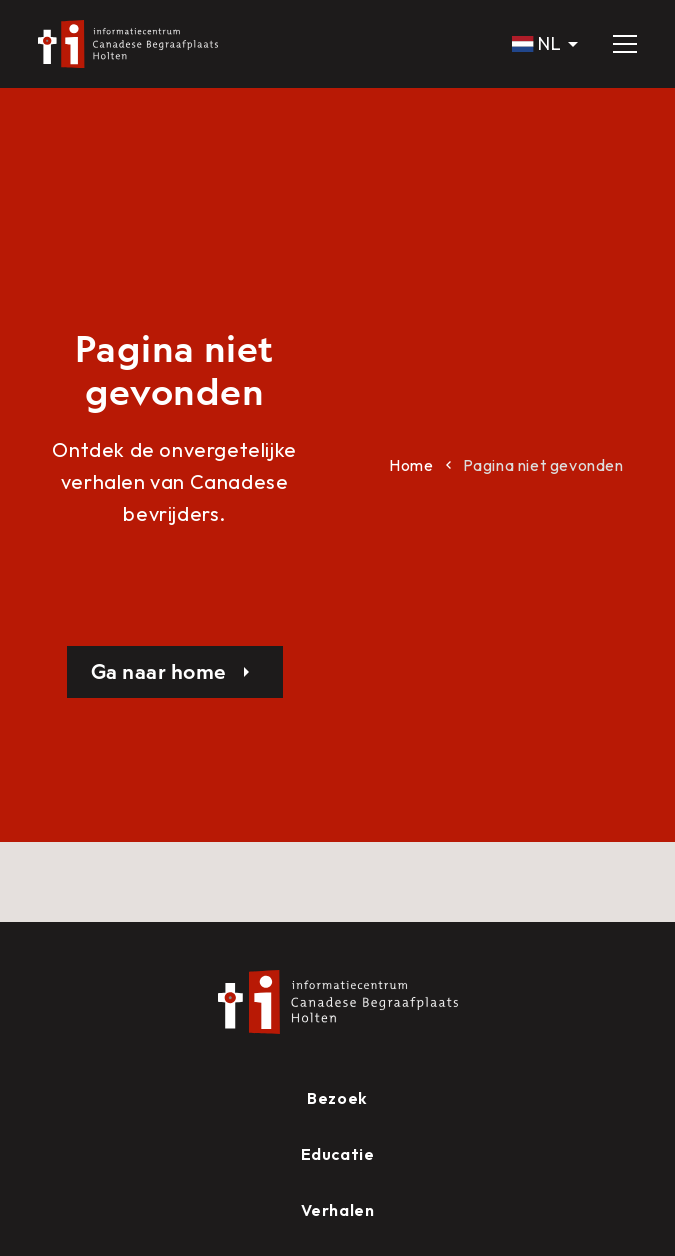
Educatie (338, 1154)
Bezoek (337, 1098)
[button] (546, 44)
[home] (128, 44)
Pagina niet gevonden (543, 465)
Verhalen (338, 1210)
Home (411, 465)
